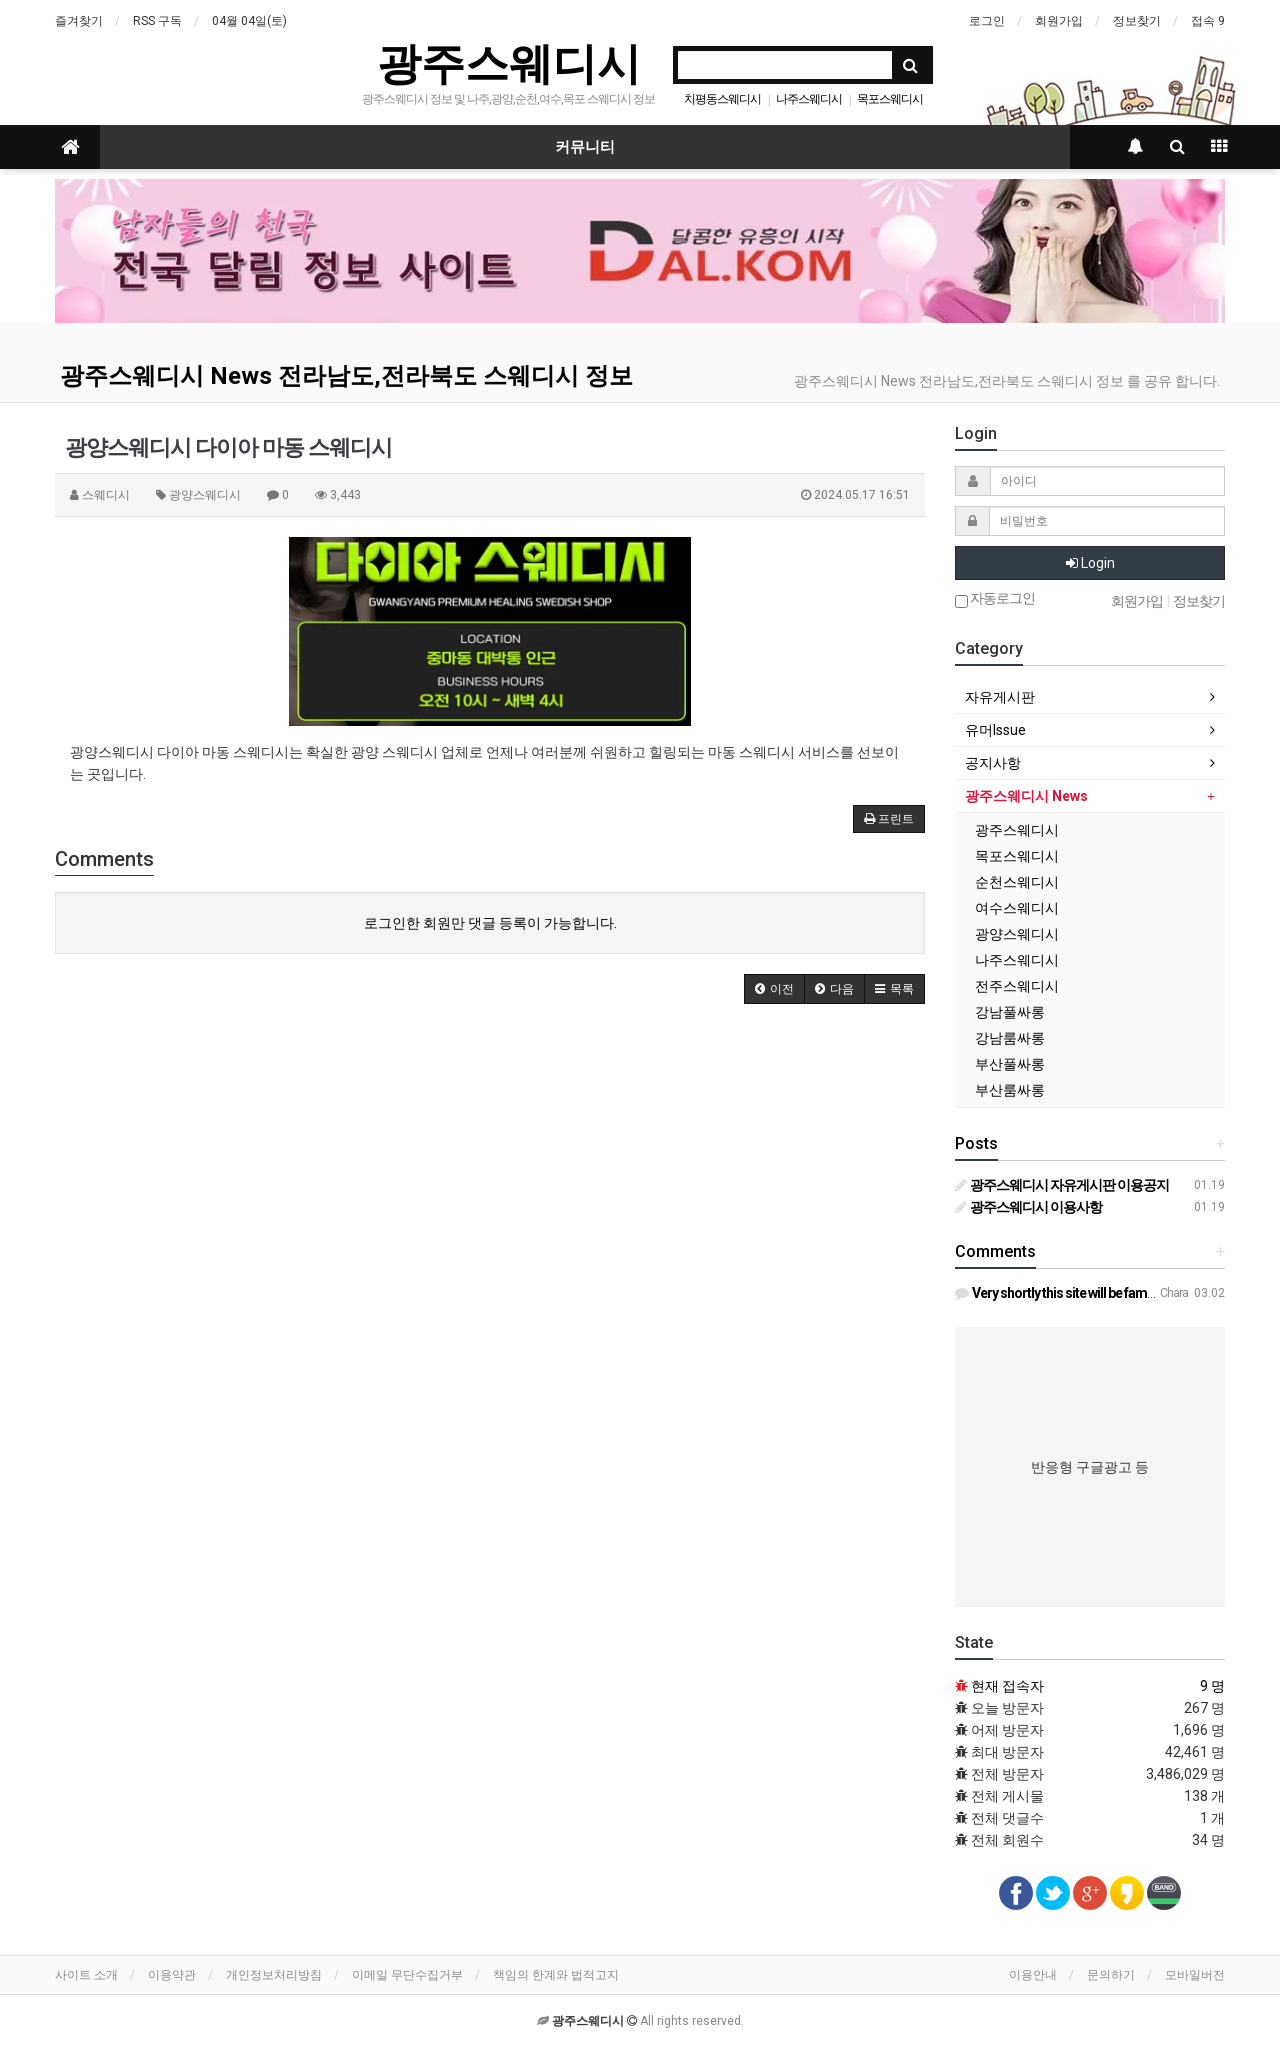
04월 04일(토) (249, 21)
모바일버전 (1195, 1975)
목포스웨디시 (890, 99)
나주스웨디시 (809, 99)
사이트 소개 (86, 1975)
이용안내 (1033, 1975)
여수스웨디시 (1017, 908)
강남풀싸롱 (1010, 1012)
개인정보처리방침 (274, 1975)
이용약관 (172, 1975)
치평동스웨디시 (722, 99)
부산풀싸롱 (1010, 1064)
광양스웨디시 (1017, 934)
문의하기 (1111, 1975)
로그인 (987, 21)
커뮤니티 (585, 147)
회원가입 (1059, 21)
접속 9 (1208, 21)
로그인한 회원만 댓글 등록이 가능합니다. (490, 923)
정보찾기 (1137, 21)
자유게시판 (1000, 697)
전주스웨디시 (1017, 986)
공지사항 (993, 763)
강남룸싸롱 (1010, 1038)
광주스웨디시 (509, 63)
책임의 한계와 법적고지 (556, 1975)
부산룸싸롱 (1010, 1090)
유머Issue (995, 730)
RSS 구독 (157, 21)
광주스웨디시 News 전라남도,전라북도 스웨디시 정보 (346, 376)
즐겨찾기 (79, 21)
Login (1090, 563)
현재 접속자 (1007, 1686)
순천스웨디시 (1017, 882)
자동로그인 (995, 599)
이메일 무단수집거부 (407, 1975)
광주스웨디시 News (1026, 796)
